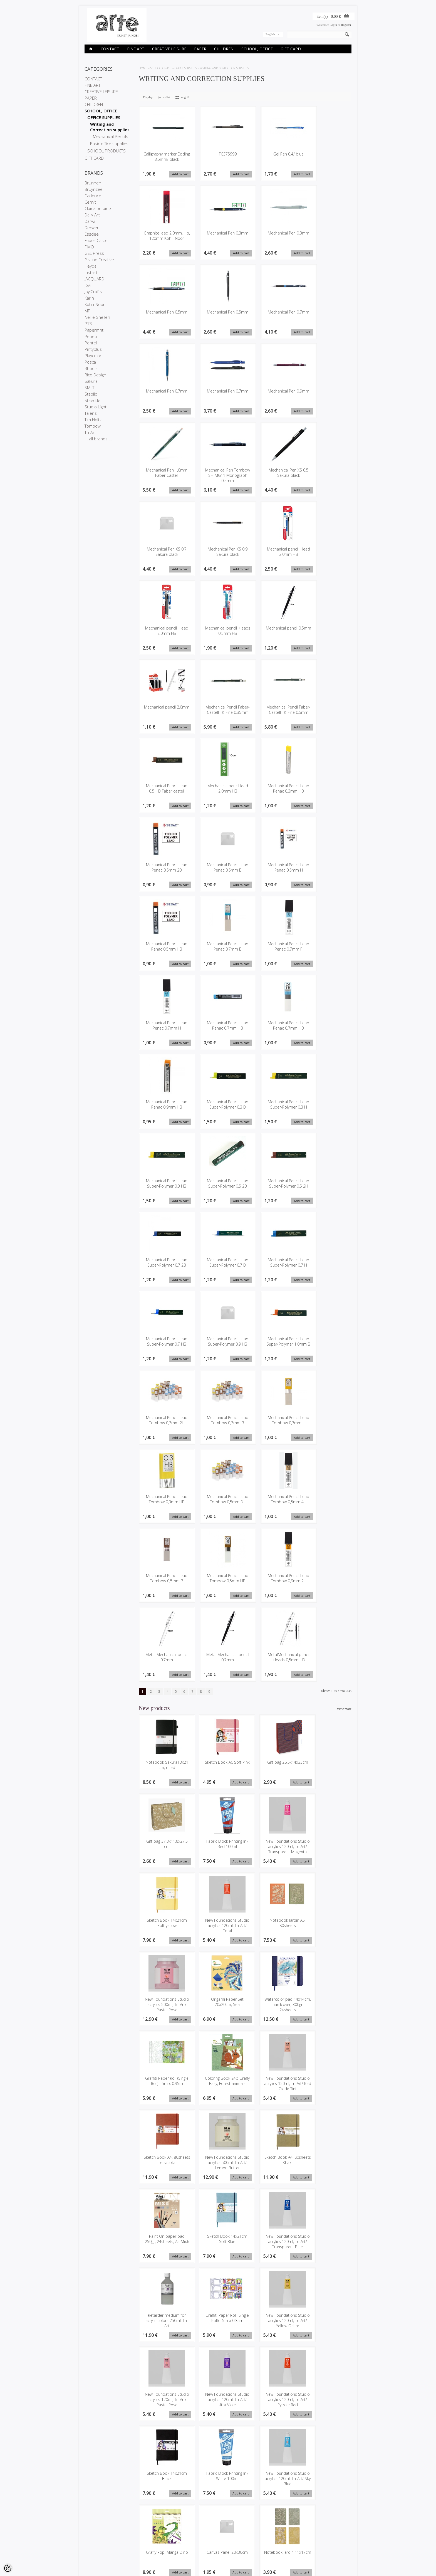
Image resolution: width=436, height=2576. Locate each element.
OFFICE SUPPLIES (103, 117)
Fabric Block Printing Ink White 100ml (164, 2326)
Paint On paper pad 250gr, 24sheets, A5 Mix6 (272, 2091)
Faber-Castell (97, 240)
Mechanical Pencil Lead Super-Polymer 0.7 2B (164, 1269)
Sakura (91, 381)
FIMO (89, 247)
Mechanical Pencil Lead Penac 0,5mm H (274, 870)
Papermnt (94, 330)
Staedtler (93, 400)
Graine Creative (99, 259)
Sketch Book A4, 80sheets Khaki (218, 2088)
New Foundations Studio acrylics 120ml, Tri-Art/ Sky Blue (218, 2328)
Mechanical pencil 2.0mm (164, 711)
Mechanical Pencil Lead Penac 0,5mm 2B (164, 870)
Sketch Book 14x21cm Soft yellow (272, 1850)
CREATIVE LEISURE (169, 48)
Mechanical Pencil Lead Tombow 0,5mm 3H (219, 1507)
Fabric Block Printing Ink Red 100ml (164, 1850)
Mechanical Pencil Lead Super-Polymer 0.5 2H (274, 1190)
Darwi (90, 221)
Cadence (93, 195)
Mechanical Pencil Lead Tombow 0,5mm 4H (274, 1507)
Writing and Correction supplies (110, 126)
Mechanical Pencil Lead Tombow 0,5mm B (164, 1586)
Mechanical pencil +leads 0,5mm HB (219, 632)
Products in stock (141, 2546)
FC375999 (219, 154)
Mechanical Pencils (110, 136)
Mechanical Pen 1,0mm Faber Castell (163, 473)
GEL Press (94, 253)
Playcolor (93, 355)
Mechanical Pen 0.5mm (164, 315)
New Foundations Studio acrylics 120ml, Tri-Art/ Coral (326, 1853)
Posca (90, 362)
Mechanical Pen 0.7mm (274, 315)
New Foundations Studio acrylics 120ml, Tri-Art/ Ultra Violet (218, 2249)
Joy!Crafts (93, 291)
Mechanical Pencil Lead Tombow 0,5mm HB (219, 1586)
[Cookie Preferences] (8, 2568)
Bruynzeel (94, 189)
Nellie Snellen (97, 317)
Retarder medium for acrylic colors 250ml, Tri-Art (218, 2170)
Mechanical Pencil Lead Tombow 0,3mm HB (164, 1507)
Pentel (91, 343)
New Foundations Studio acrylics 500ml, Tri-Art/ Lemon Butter (164, 2091)
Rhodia (91, 368)
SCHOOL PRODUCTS (106, 151)
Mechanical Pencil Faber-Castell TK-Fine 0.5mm (274, 714)
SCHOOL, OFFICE (257, 48)
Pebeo (91, 336)
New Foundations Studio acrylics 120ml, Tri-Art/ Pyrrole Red (272, 2249)
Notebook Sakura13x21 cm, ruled (163, 1771)
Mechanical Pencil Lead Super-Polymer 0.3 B (219, 1111)
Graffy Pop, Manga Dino (272, 2326)
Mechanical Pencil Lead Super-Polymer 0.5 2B (219, 1190)
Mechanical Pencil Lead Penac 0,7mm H (164, 1028)
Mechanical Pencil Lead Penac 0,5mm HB (163, 949)
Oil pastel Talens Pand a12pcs (218, 2484)
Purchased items (186, 2546)
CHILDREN (224, 48)
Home (143, 68)
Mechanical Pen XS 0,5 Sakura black (274, 473)
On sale (135, 2541)
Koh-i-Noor (95, 304)
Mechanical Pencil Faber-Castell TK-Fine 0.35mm (219, 714)
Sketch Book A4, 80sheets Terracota (326, 2008)
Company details (96, 2541)
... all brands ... (98, 438)
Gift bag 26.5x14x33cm (272, 1768)
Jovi (88, 285)
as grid (185, 97)
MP (87, 311)
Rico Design (95, 374)
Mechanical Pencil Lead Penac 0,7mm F (274, 949)
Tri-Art (90, 432)
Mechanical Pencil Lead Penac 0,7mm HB (219, 1028)
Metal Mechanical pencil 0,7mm (163, 1663)
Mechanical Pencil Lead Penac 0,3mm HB (274, 791)
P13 (88, 323)
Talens (91, 413)
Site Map (136, 2551)
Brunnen (93, 183)
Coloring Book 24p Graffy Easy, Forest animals (218, 2011)
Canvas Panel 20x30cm (326, 2323)
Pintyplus (93, 349)
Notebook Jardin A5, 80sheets (164, 1929)
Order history (184, 2541)
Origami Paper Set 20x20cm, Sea (272, 1929)
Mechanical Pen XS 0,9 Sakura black (219, 553)
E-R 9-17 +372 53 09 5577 (239, 2550)
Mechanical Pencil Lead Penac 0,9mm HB (163, 1108)
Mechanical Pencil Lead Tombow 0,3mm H (274, 1428)
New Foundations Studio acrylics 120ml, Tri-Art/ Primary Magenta (272, 2489)
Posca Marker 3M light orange (326, 2405)
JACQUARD (94, 279)
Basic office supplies (109, 143)
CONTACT (110, 48)
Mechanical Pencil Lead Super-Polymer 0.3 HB (164, 1190)
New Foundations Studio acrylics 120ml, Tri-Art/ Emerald (326, 2487)
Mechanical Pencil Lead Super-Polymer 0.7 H (274, 1269)
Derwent (93, 227)
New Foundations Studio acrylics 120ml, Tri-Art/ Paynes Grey (164, 2487)
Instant (91, 272)
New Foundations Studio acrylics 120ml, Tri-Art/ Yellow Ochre (326, 2170)
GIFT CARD (291, 48)
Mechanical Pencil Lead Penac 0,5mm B (219, 870)
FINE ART (135, 48)
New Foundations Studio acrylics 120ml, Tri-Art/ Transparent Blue (164, 2172)
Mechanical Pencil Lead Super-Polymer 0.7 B (219, 1269)
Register (346, 24)
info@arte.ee (229, 2555)
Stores (89, 2537)
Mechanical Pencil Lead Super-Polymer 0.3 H (274, 1111)
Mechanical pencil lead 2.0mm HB (219, 791)
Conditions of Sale (97, 2551)
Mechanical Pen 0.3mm (219, 236)
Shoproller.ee (342, 2566)
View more (344, 1715)
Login (333, 24)
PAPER (200, 48)
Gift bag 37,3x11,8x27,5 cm (326, 1771)
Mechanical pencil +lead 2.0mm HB (274, 553)
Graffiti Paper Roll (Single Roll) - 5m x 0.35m (164, 2011)
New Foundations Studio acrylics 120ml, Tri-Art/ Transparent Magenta (218, 1855)
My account (183, 2537)
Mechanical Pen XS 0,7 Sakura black (164, 553)
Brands (135, 2537)
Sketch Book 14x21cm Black (326, 2246)
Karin (89, 298)
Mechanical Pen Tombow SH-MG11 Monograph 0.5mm (219, 476)
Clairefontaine (98, 208)
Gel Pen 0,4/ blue (274, 154)
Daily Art (92, 215)
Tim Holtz (93, 419)
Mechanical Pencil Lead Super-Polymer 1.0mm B (274, 1348)
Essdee (92, 234)
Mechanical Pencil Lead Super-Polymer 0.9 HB (219, 1348)
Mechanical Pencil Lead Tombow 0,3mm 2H (164, 1428)
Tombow (93, 426)
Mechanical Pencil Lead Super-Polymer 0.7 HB (164, 1348)
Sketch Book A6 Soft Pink (218, 1771)
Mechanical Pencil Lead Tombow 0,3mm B (219, 1428)
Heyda (90, 266)
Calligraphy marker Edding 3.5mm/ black (164, 156)
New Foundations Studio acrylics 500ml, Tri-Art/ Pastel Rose (218, 1932)
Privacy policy (94, 2546)
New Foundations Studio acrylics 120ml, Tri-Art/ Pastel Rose (164, 2249)
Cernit (90, 202)
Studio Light (95, 406)
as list (166, 97)
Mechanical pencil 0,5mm (274, 632)
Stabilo (91, 394)
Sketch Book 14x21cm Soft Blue (326, 2088)
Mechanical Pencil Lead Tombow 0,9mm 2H (274, 1586)
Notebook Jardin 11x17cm (164, 2405)
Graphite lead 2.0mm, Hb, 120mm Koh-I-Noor (163, 238)
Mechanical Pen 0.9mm (274, 394)
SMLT (89, 387)
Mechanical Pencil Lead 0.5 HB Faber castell (163, 793)
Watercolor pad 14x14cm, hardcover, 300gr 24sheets (326, 1932)
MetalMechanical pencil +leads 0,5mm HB (274, 1666)
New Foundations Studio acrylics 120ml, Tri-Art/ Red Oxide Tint (272, 2011)
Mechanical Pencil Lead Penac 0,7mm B (219, 949)
